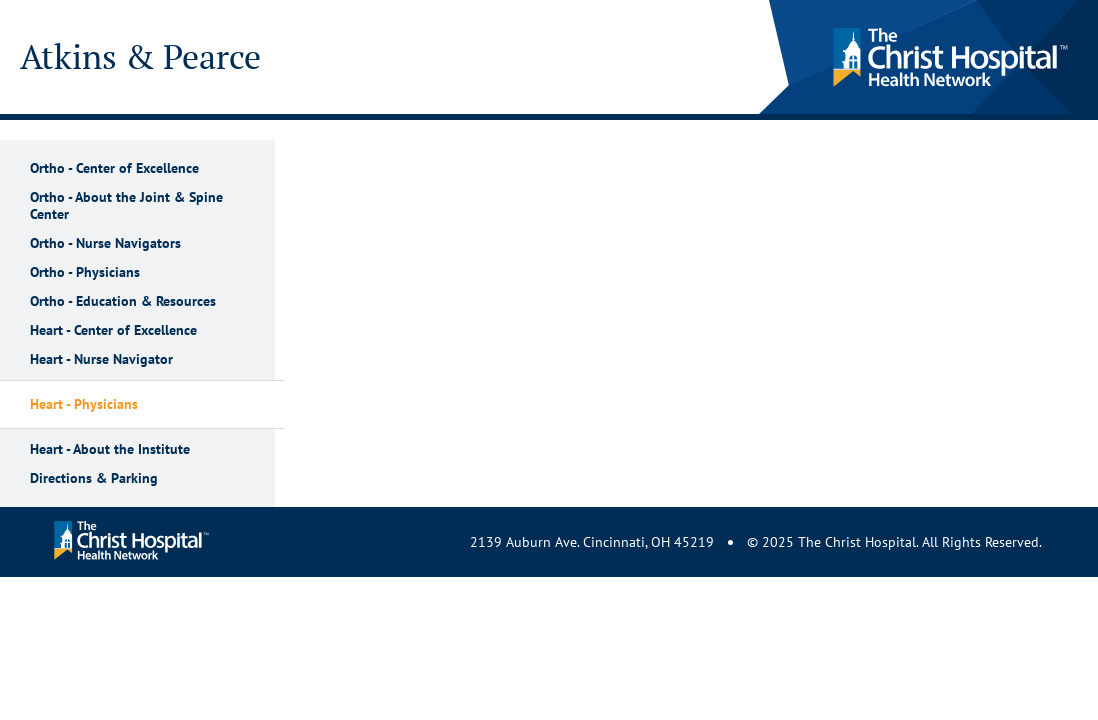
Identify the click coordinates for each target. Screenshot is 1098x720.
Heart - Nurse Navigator (101, 359)
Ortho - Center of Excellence (114, 168)
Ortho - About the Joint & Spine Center (126, 206)
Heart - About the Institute (110, 449)
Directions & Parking (94, 478)
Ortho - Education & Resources (123, 301)
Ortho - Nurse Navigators (105, 243)
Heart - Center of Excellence (113, 330)
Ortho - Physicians (85, 272)
